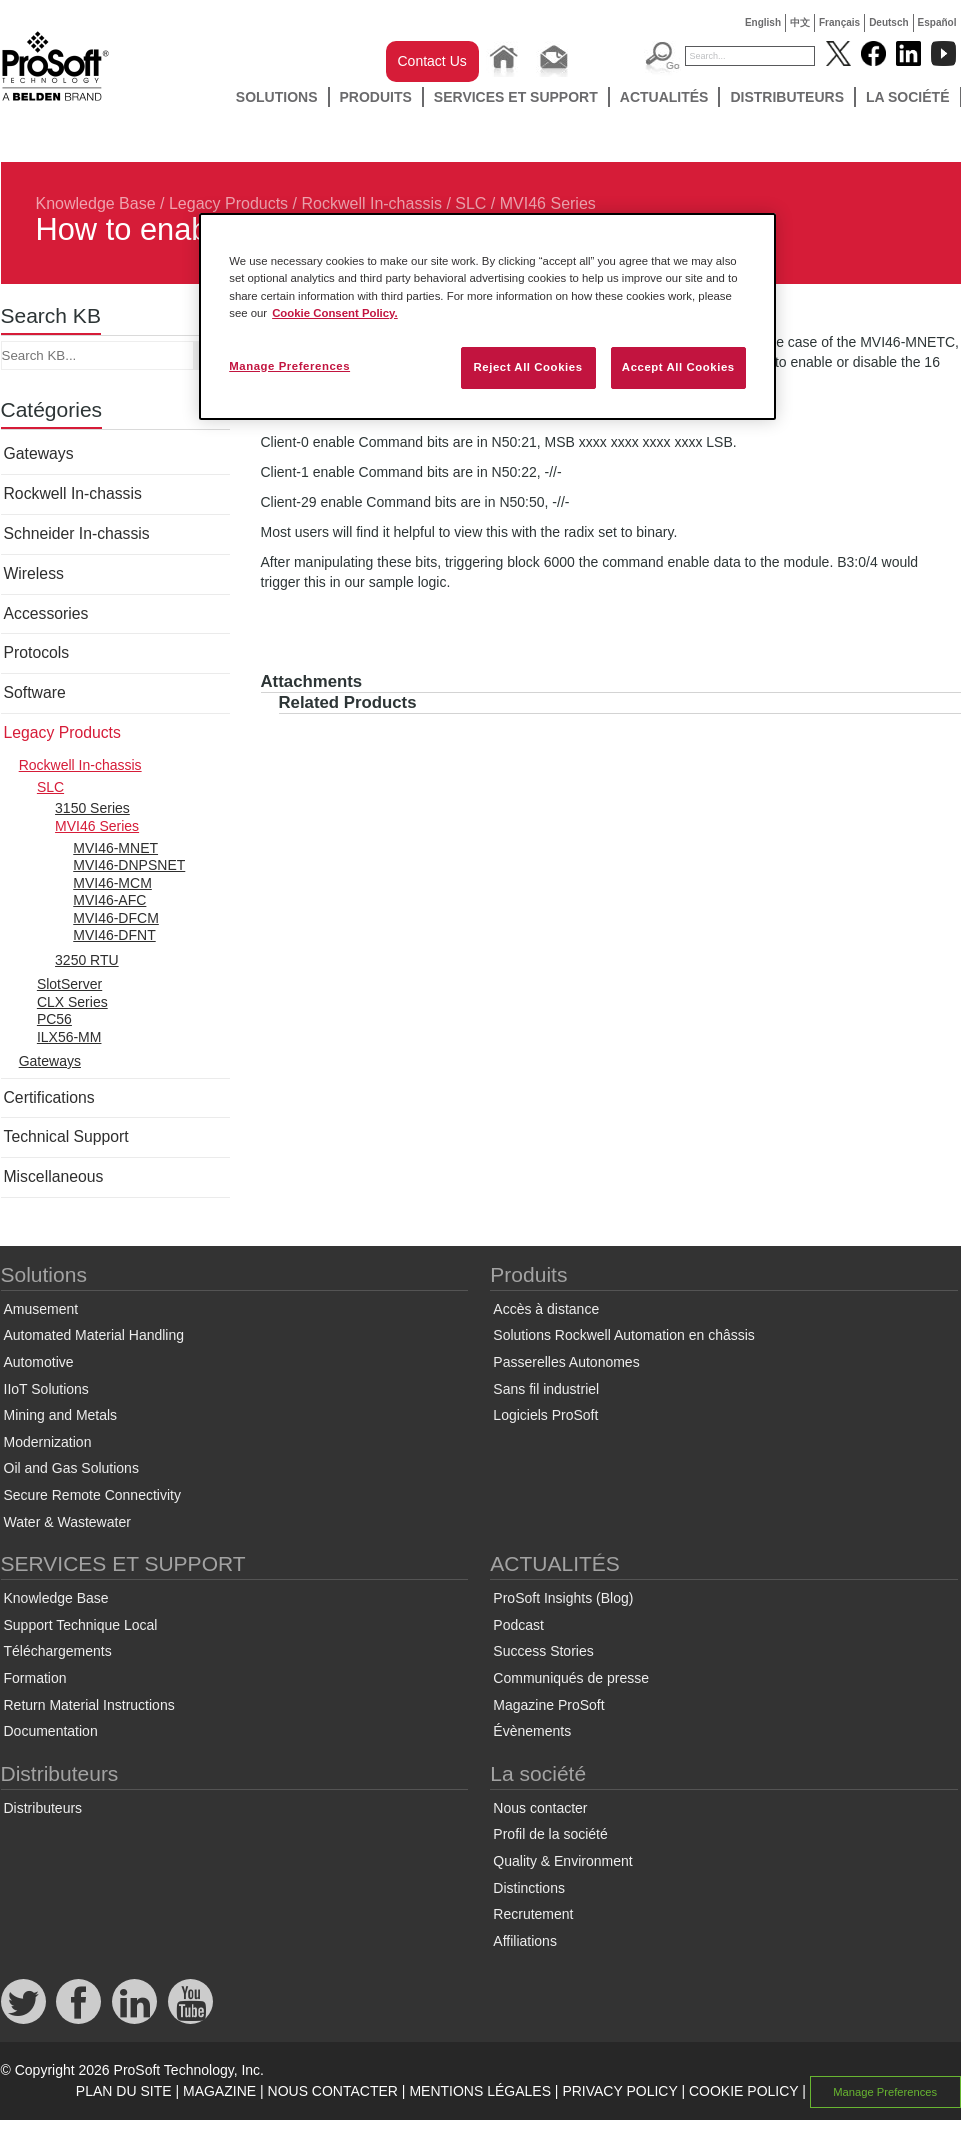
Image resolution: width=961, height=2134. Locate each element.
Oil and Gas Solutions (71, 1468)
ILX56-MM (69, 1037)
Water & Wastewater (67, 1522)
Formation (35, 1678)
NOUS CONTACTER (333, 2091)
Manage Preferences (885, 2092)
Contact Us (432, 61)
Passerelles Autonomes (566, 1362)
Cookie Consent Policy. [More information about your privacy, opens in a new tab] (335, 313)
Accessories (46, 613)
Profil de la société (550, 1834)
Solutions (277, 97)
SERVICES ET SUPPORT (516, 97)
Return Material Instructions (89, 1705)
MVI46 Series (548, 203)
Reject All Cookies (527, 367)
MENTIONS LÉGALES (480, 2091)
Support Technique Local (81, 1625)
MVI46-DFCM (116, 918)
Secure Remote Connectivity (92, 1495)
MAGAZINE (219, 2091)
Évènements (532, 1731)
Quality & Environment (562, 1861)
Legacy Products (228, 203)
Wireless (34, 573)
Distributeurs (787, 97)
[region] (487, 316)
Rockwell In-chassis (371, 203)
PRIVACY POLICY (619, 2091)
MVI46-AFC (109, 900)
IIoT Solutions (46, 1389)
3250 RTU (87, 960)
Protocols (37, 652)
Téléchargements (58, 1651)
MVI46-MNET (115, 848)
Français (839, 22)
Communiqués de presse (571, 1678)
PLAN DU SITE (124, 2091)
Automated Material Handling (94, 1335)
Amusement (41, 1309)
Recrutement (533, 1914)
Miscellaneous (54, 1176)
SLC (470, 203)
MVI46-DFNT (114, 935)
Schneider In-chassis (77, 533)
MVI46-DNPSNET (129, 865)
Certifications (49, 1097)
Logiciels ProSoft (545, 1415)
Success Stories (543, 1651)
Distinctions (529, 1888)
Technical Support (66, 1136)
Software (35, 692)
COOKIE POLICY (743, 2091)
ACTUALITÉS (664, 97)
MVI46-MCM (112, 883)
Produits (376, 97)
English (763, 22)
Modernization (48, 1442)
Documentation (51, 1731)
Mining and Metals (61, 1415)
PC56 (54, 1019)
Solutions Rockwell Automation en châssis (623, 1335)
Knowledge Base (96, 203)
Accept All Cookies (678, 367)
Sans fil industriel (546, 1389)
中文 (800, 22)
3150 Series (92, 808)
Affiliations (525, 1941)
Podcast (518, 1625)
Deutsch (888, 22)
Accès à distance (546, 1309)
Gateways (39, 453)
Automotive (39, 1362)
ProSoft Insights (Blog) (563, 1598)
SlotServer (69, 984)
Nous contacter (540, 1808)
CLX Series (72, 1002)
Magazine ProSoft (548, 1705)
